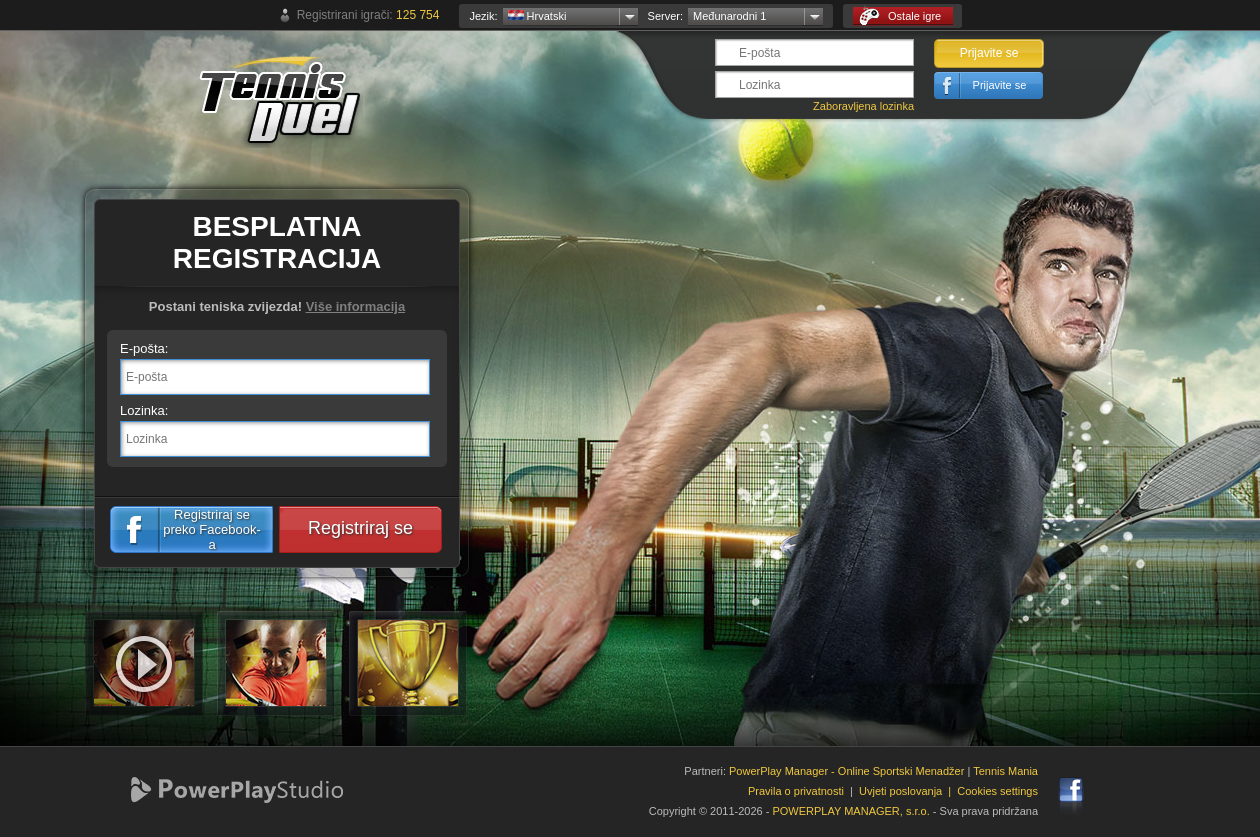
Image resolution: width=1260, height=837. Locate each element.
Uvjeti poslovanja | (908, 791)
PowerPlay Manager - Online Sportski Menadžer (846, 771)
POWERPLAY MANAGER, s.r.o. (850, 811)
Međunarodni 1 (729, 16)
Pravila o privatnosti (796, 791)
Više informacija (355, 306)
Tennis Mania (1005, 771)
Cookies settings (997, 791)
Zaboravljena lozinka (863, 106)
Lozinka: (144, 410)
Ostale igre (900, 16)
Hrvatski (537, 16)
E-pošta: (144, 348)
